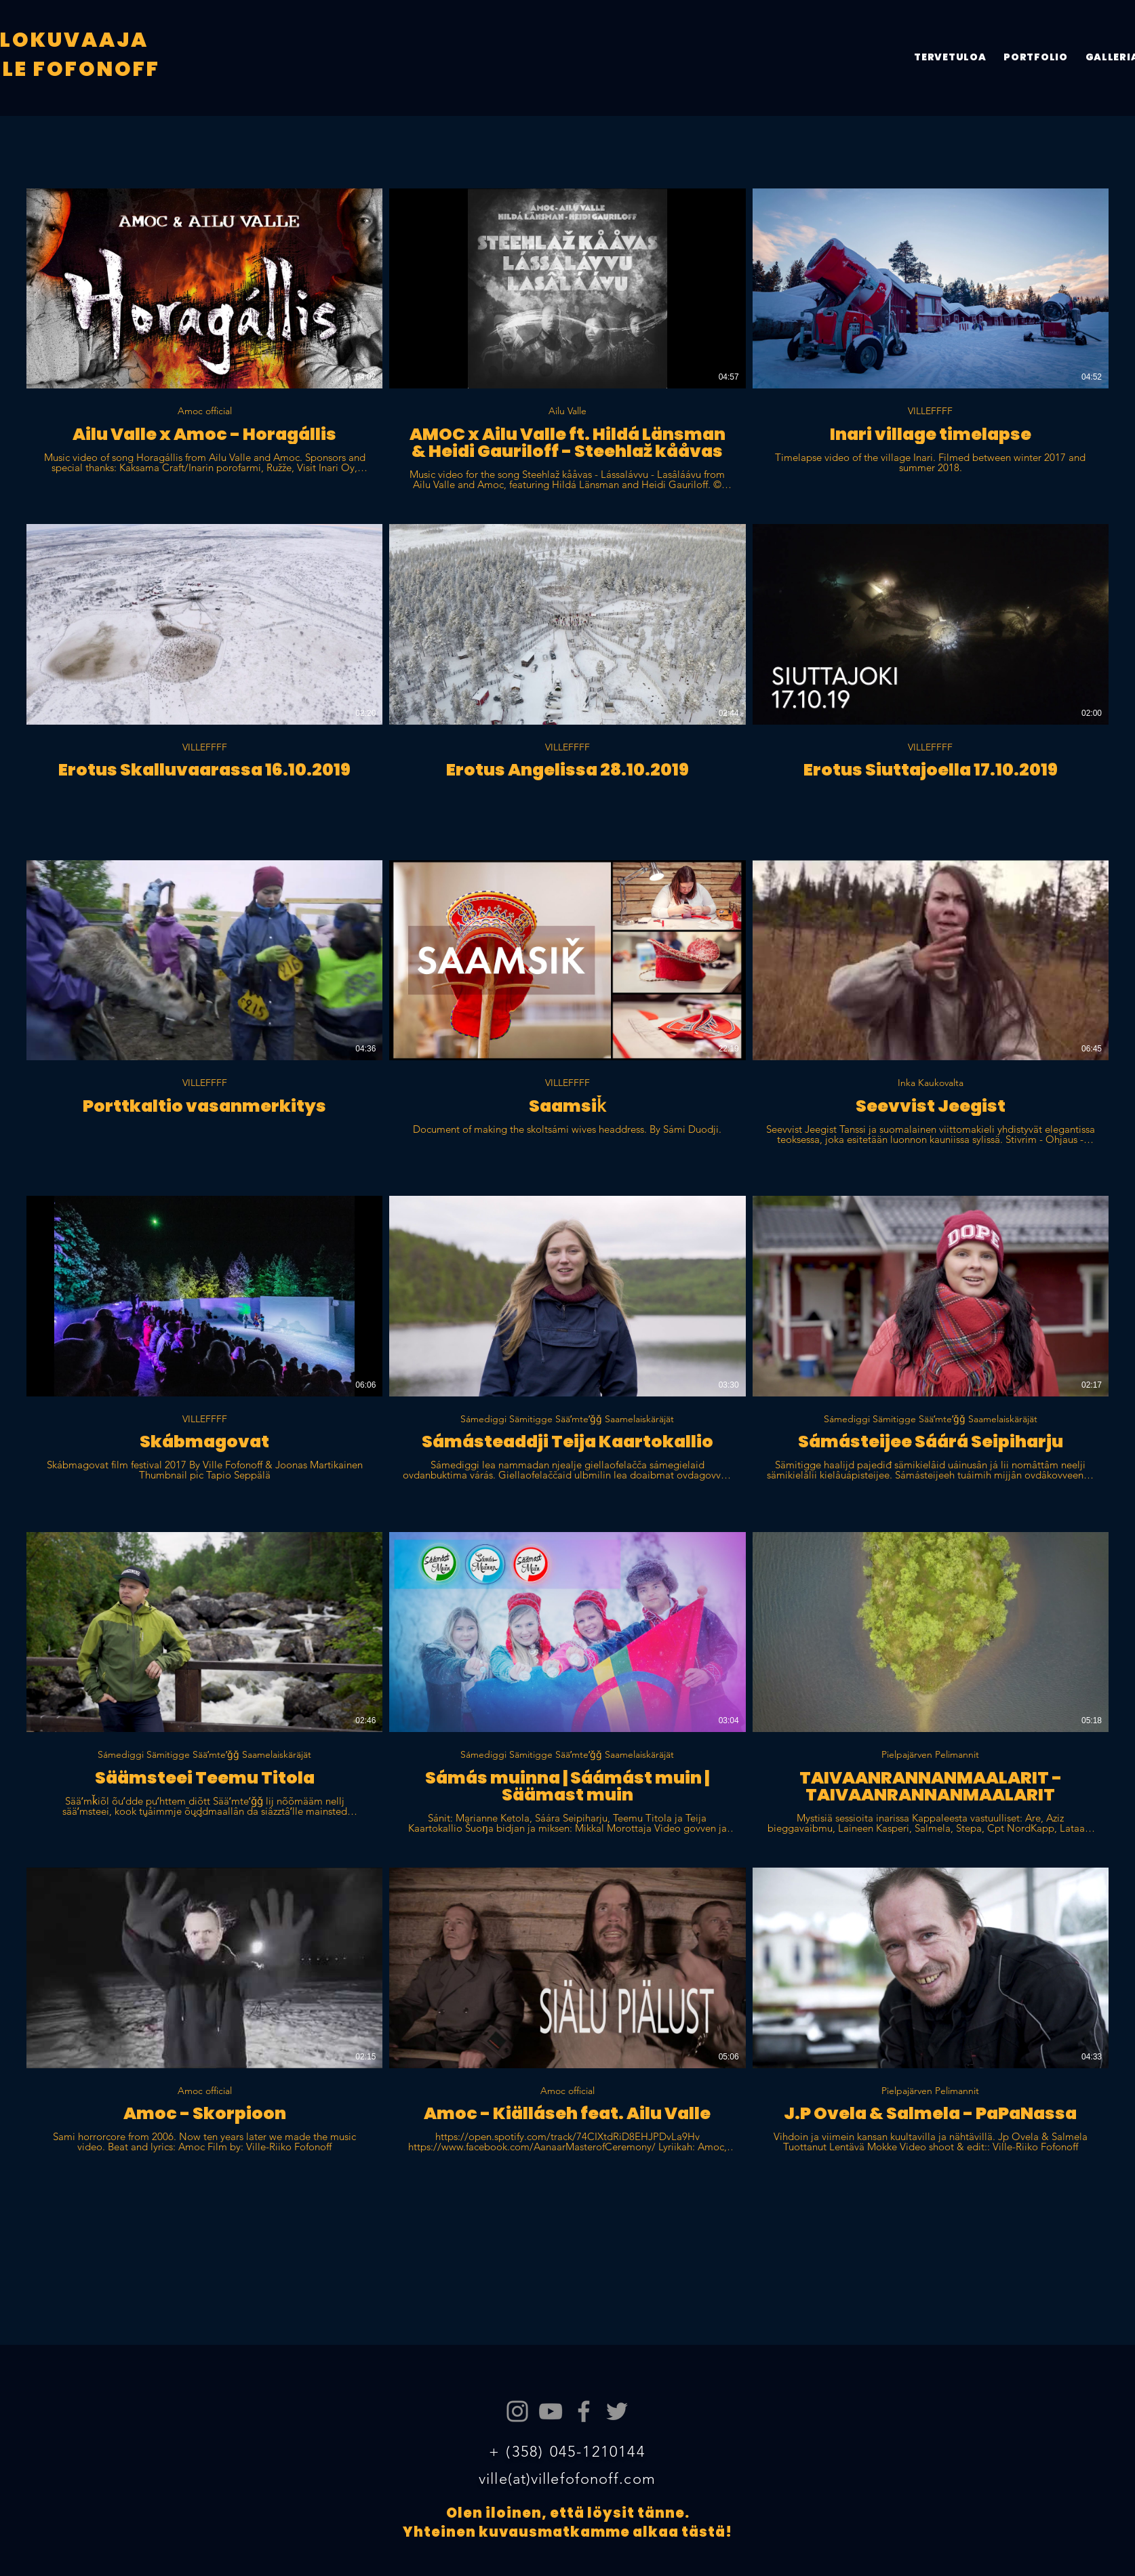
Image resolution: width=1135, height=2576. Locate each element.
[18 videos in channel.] (567, 1179)
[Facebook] (584, 2411)
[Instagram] (517, 2411)
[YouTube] (550, 2411)
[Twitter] (617, 2411)
